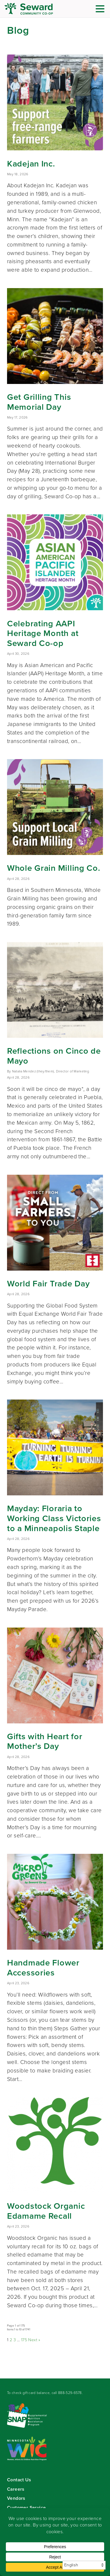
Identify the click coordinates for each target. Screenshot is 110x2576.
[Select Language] (84, 2565)
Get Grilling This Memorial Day (39, 402)
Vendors (16, 2498)
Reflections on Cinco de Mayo (54, 1056)
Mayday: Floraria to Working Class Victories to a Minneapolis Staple (54, 1518)
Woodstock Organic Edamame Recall (46, 2211)
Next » (34, 2340)
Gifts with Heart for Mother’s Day (44, 1741)
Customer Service (26, 2507)
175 (24, 2340)
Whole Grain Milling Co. (53, 868)
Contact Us (19, 2479)
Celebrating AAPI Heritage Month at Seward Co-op (42, 633)
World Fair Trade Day (48, 1283)
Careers (15, 2489)
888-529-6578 (70, 2392)
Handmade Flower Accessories (43, 1967)
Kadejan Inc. (31, 163)
